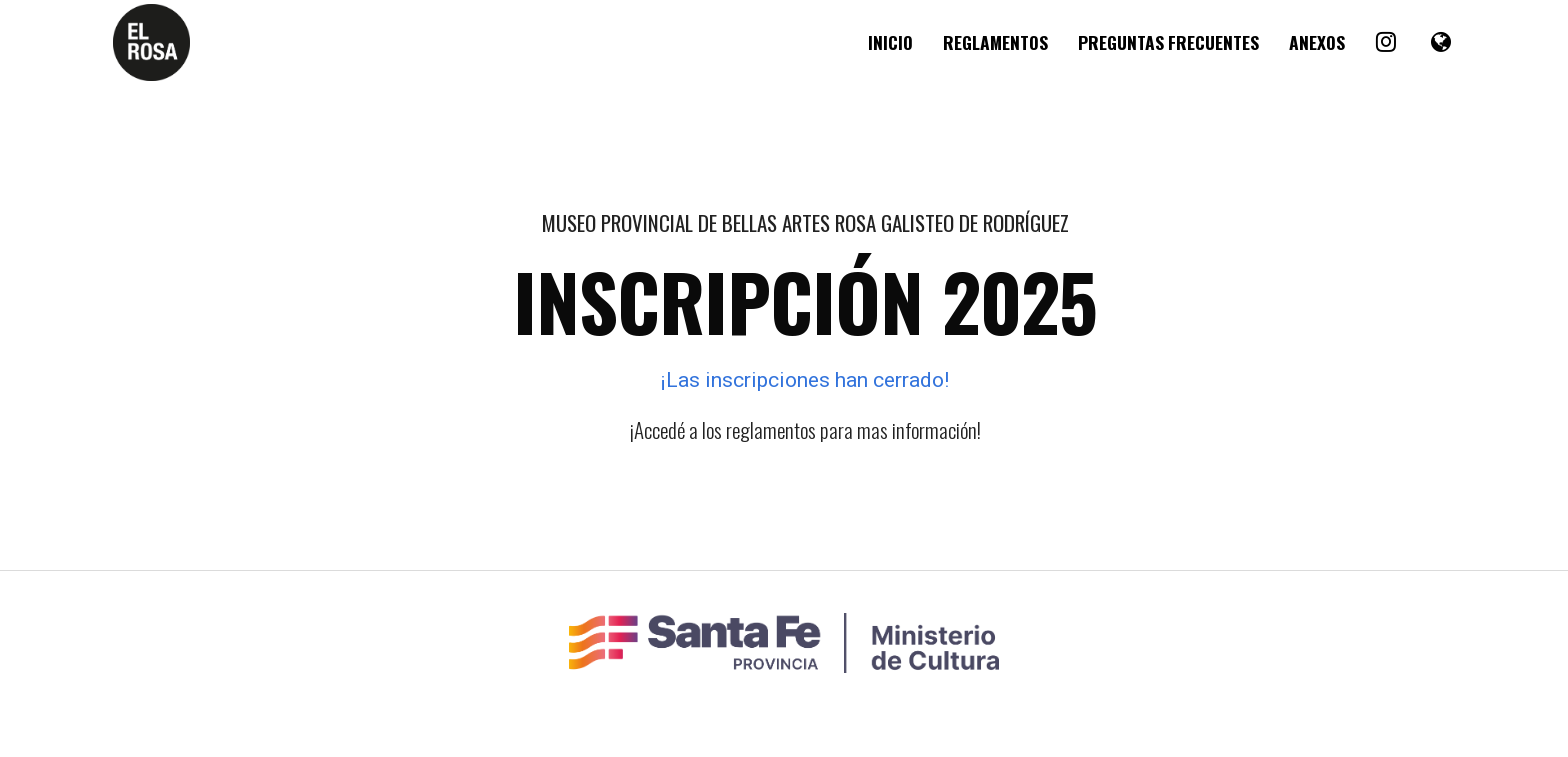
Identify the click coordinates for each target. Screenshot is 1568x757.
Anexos (1317, 42)
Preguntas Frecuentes (1168, 42)
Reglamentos (995, 42)
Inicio (890, 42)
